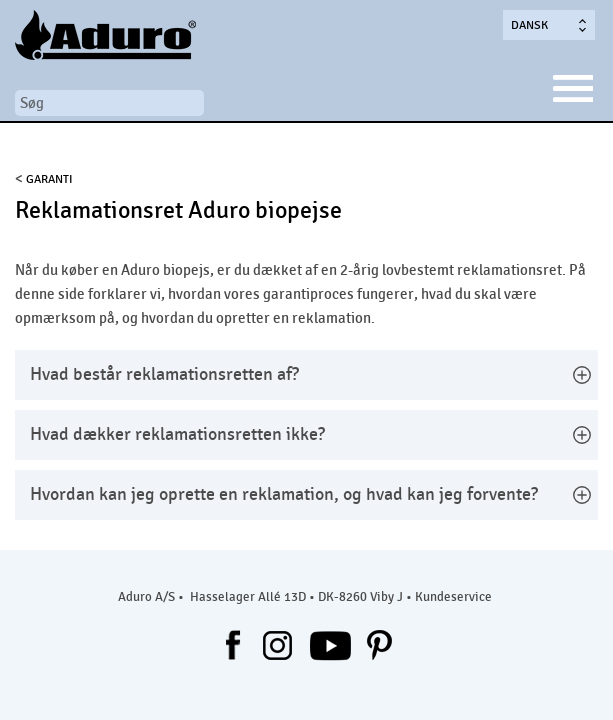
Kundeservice (453, 597)
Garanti (49, 179)
